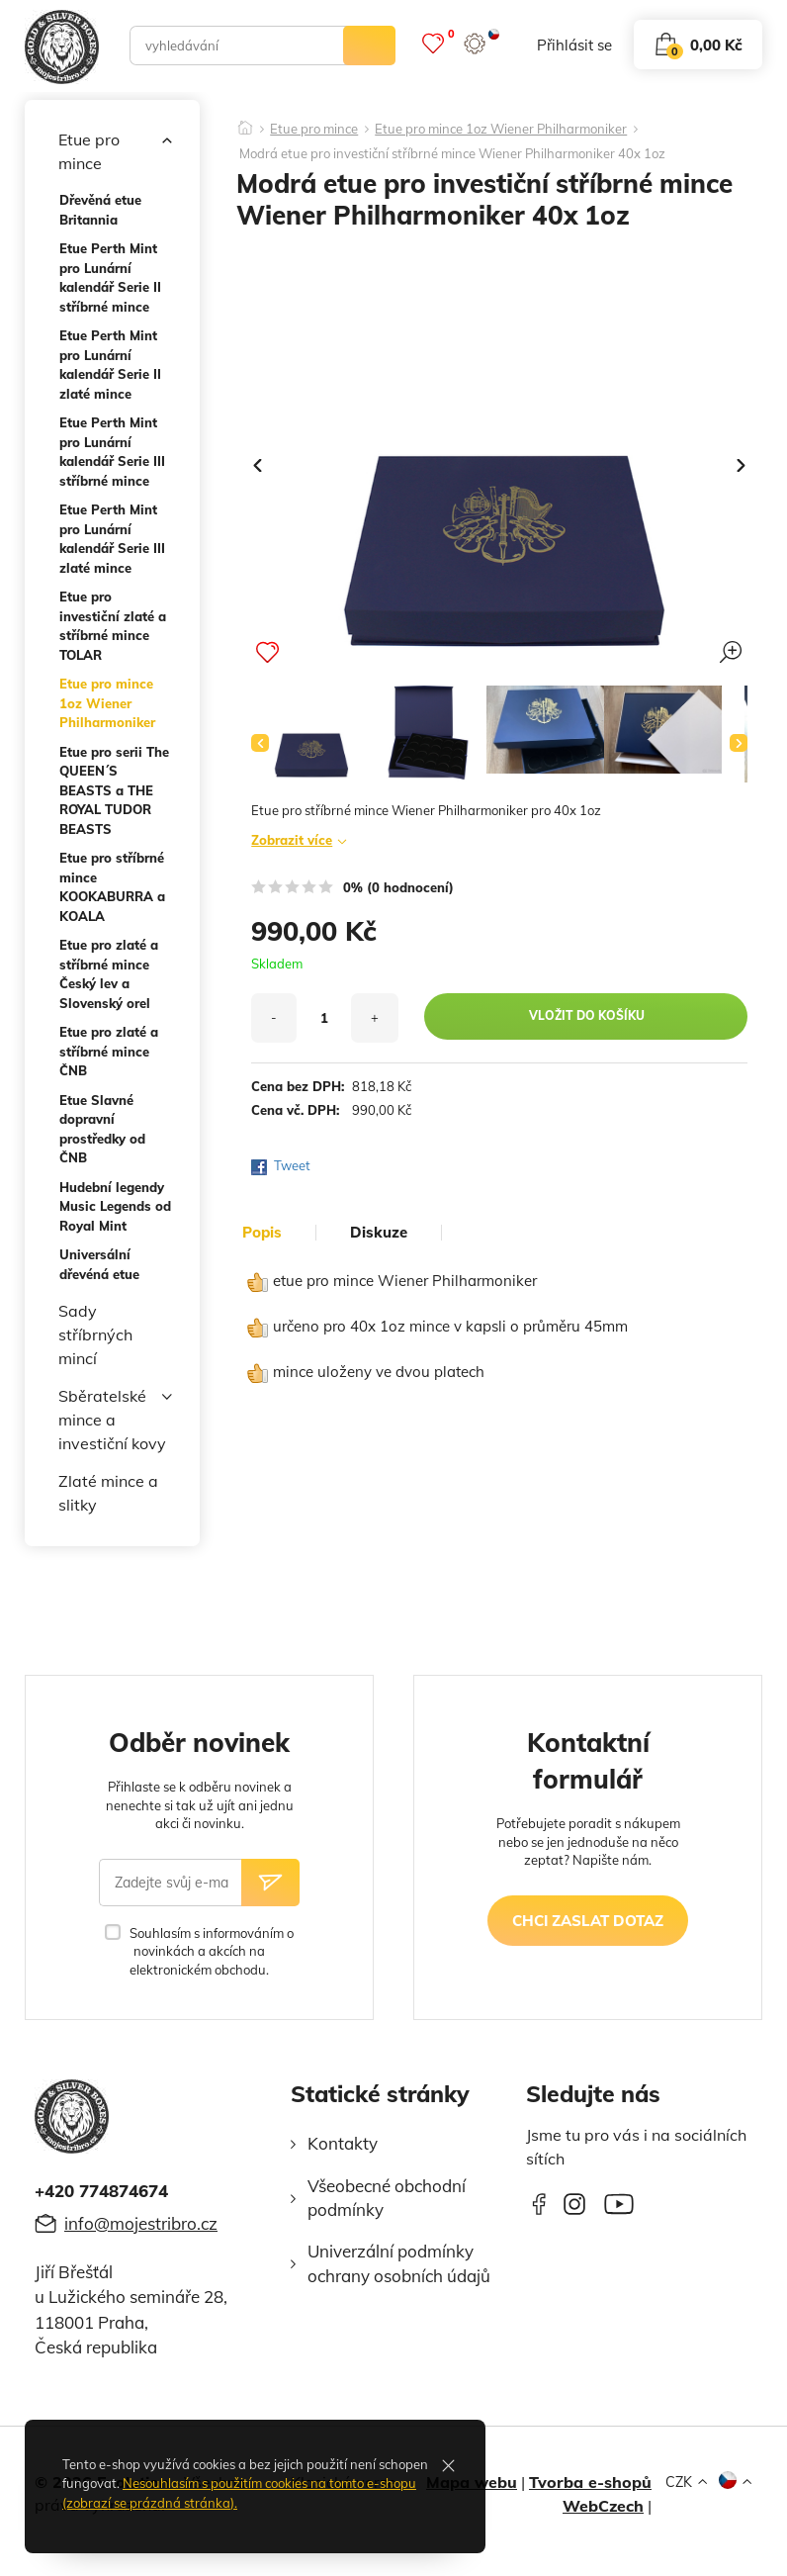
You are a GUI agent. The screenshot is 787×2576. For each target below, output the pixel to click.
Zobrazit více (291, 840)
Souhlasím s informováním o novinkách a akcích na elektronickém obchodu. (212, 1951)
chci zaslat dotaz (587, 1920)
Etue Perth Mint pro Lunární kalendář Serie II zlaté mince (110, 364)
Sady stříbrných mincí (95, 1334)
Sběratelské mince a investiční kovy (115, 1418)
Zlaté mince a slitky (108, 1493)
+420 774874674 (101, 2190)
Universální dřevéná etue (99, 1264)
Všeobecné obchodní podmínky (386, 2197)
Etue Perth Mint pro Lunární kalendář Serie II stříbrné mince (110, 277)
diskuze (378, 1233)
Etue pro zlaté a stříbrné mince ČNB (108, 1051)
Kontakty (342, 2143)
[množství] (324, 1018)
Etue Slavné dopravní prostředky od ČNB (102, 1129)
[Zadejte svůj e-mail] (170, 1882)
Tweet (292, 1165)
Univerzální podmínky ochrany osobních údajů (398, 2263)
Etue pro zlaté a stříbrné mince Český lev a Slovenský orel (108, 974)
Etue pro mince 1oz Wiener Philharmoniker (107, 703)
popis (262, 1233)
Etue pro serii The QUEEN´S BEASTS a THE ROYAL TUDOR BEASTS (114, 790)
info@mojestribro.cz (141, 2223)
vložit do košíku (587, 1015)
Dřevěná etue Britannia (100, 210)
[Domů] (245, 121)
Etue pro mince (115, 150)
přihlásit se (574, 45)
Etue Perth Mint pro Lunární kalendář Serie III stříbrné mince (112, 451)
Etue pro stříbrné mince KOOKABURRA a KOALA (112, 887)
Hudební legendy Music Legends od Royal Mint (115, 1206)
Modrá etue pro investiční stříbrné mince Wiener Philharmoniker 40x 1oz (452, 153)
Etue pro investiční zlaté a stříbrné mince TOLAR (112, 626)
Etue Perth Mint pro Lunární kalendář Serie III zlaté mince (112, 539)
